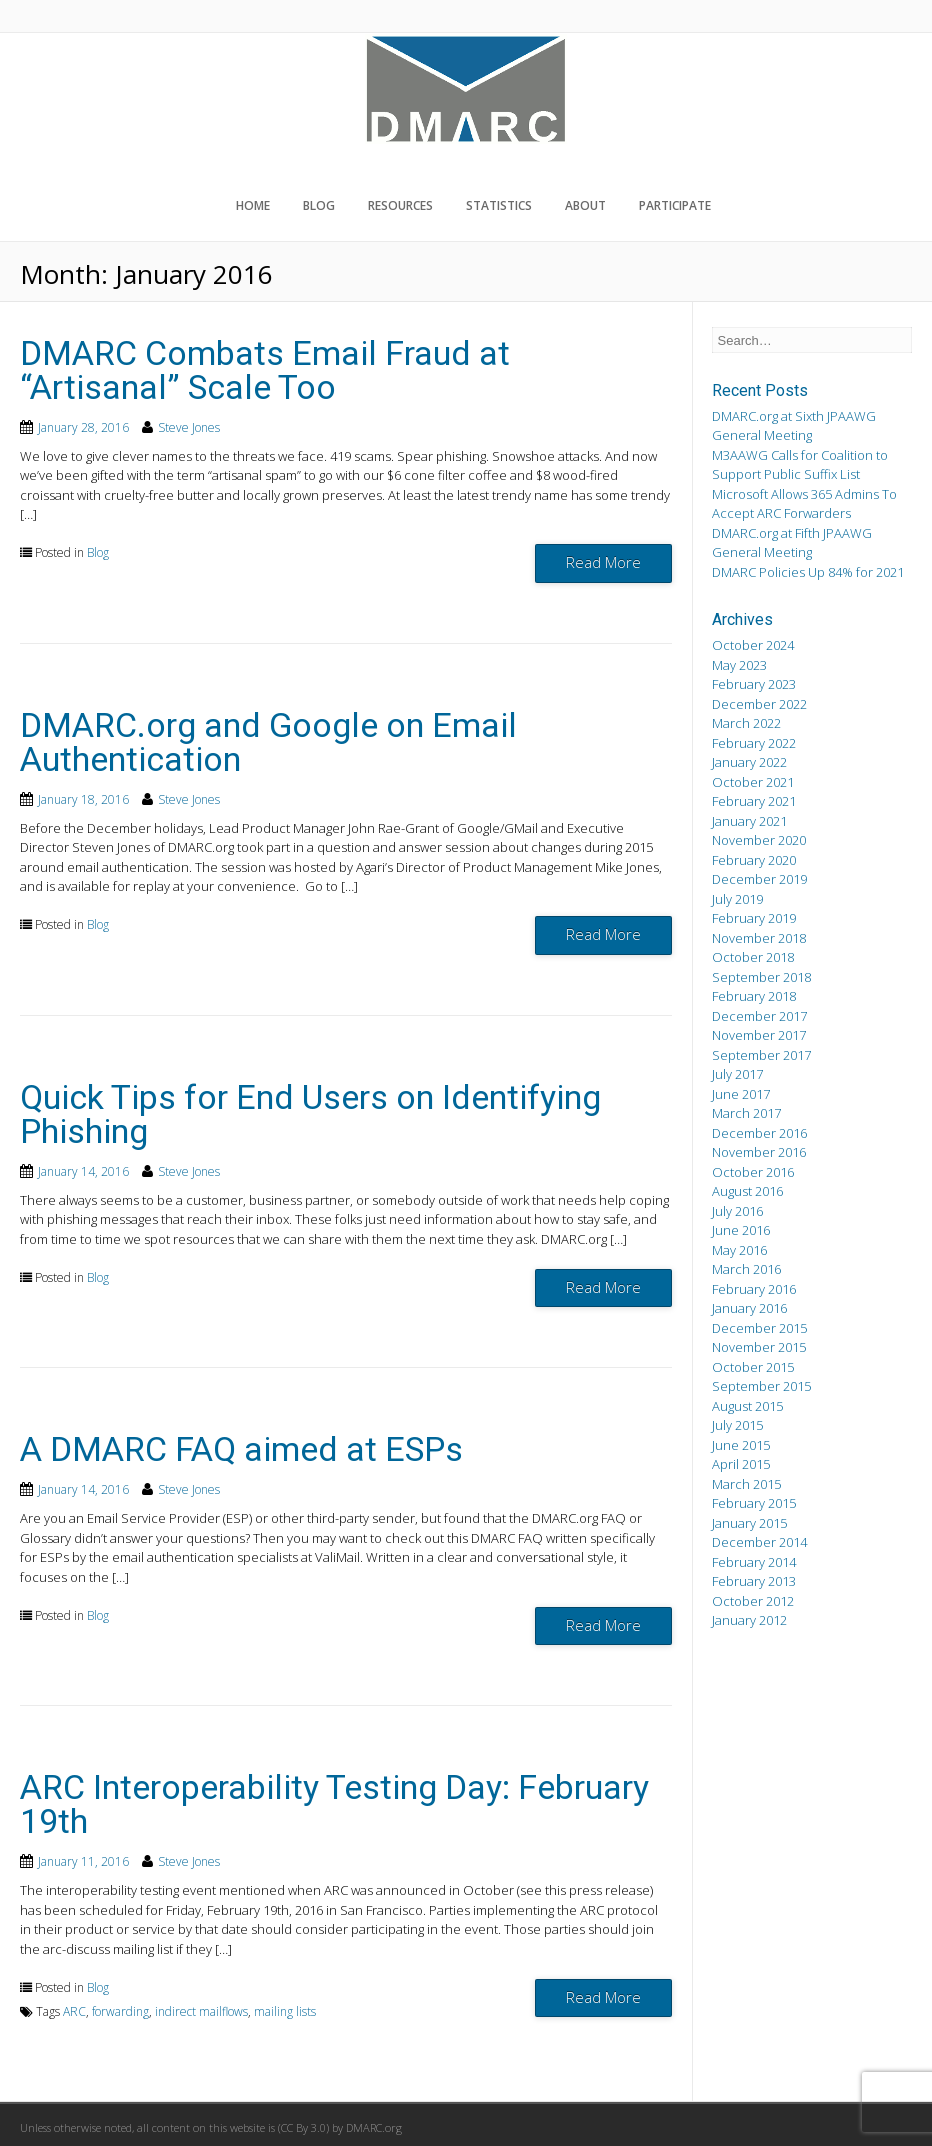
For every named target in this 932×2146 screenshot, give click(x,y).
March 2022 (746, 723)
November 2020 (759, 840)
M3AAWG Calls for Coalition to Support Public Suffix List (800, 465)
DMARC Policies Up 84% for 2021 (808, 572)
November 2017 (759, 1035)
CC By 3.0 (303, 2127)
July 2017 (737, 1074)
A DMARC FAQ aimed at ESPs (241, 1449)
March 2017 (746, 1113)
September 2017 (761, 1055)
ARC (74, 2011)
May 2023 (739, 665)
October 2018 (753, 957)
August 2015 (747, 1406)
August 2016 (747, 1191)
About (585, 205)
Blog (319, 205)
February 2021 (754, 801)
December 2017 (759, 1016)
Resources (400, 205)
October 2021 (753, 782)
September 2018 (761, 977)
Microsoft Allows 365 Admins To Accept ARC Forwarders (804, 504)
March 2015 (746, 1484)
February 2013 (754, 1581)
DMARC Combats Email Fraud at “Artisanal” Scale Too (265, 370)
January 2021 (749, 821)
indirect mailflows (201, 2011)
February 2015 (754, 1503)
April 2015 (741, 1464)
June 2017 (741, 1094)
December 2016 (759, 1133)
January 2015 (749, 1523)
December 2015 (759, 1328)
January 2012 (749, 1620)
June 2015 (741, 1445)
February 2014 (754, 1562)
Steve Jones (189, 427)
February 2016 (754, 1289)
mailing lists (285, 2011)
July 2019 (737, 899)
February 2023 (754, 684)
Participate (675, 205)
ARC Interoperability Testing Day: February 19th (334, 1804)
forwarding (120, 2011)
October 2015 (753, 1367)
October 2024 (753, 645)
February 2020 (754, 860)
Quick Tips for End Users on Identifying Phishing (310, 1114)
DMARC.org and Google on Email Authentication (268, 742)
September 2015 (761, 1386)
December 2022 (759, 704)
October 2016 (753, 1172)
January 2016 (749, 1308)
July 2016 (737, 1211)
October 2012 (753, 1601)
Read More (603, 562)
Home (253, 205)
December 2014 (759, 1542)
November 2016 (759, 1152)
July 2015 (737, 1425)
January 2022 (749, 762)
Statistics (499, 205)
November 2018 (759, 938)
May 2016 (739, 1250)
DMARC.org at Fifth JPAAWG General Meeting (792, 543)
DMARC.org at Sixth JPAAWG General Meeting (794, 426)
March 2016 (746, 1269)
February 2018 (754, 996)
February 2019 (754, 918)
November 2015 (759, 1347)
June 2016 (741, 1230)
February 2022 (754, 743)
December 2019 (759, 879)
